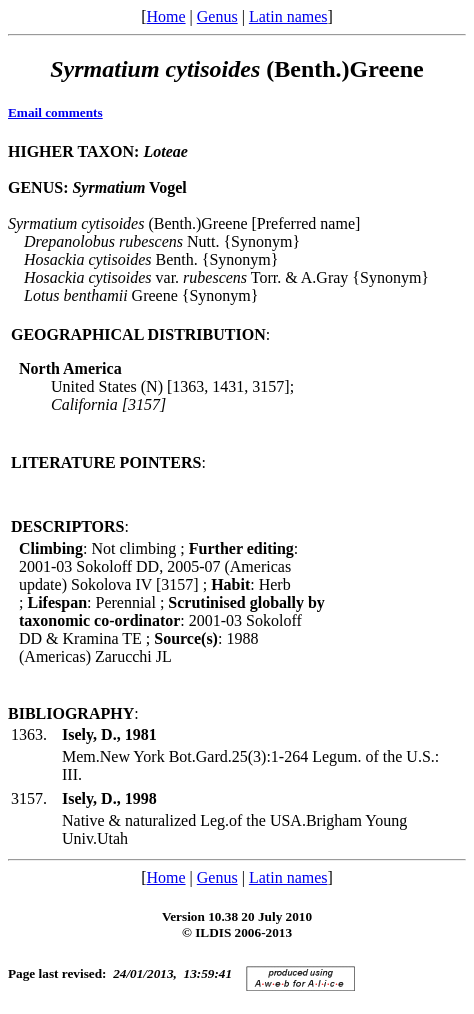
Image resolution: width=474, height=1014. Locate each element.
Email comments (55, 112)
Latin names (288, 16)
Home (165, 16)
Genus (217, 16)
